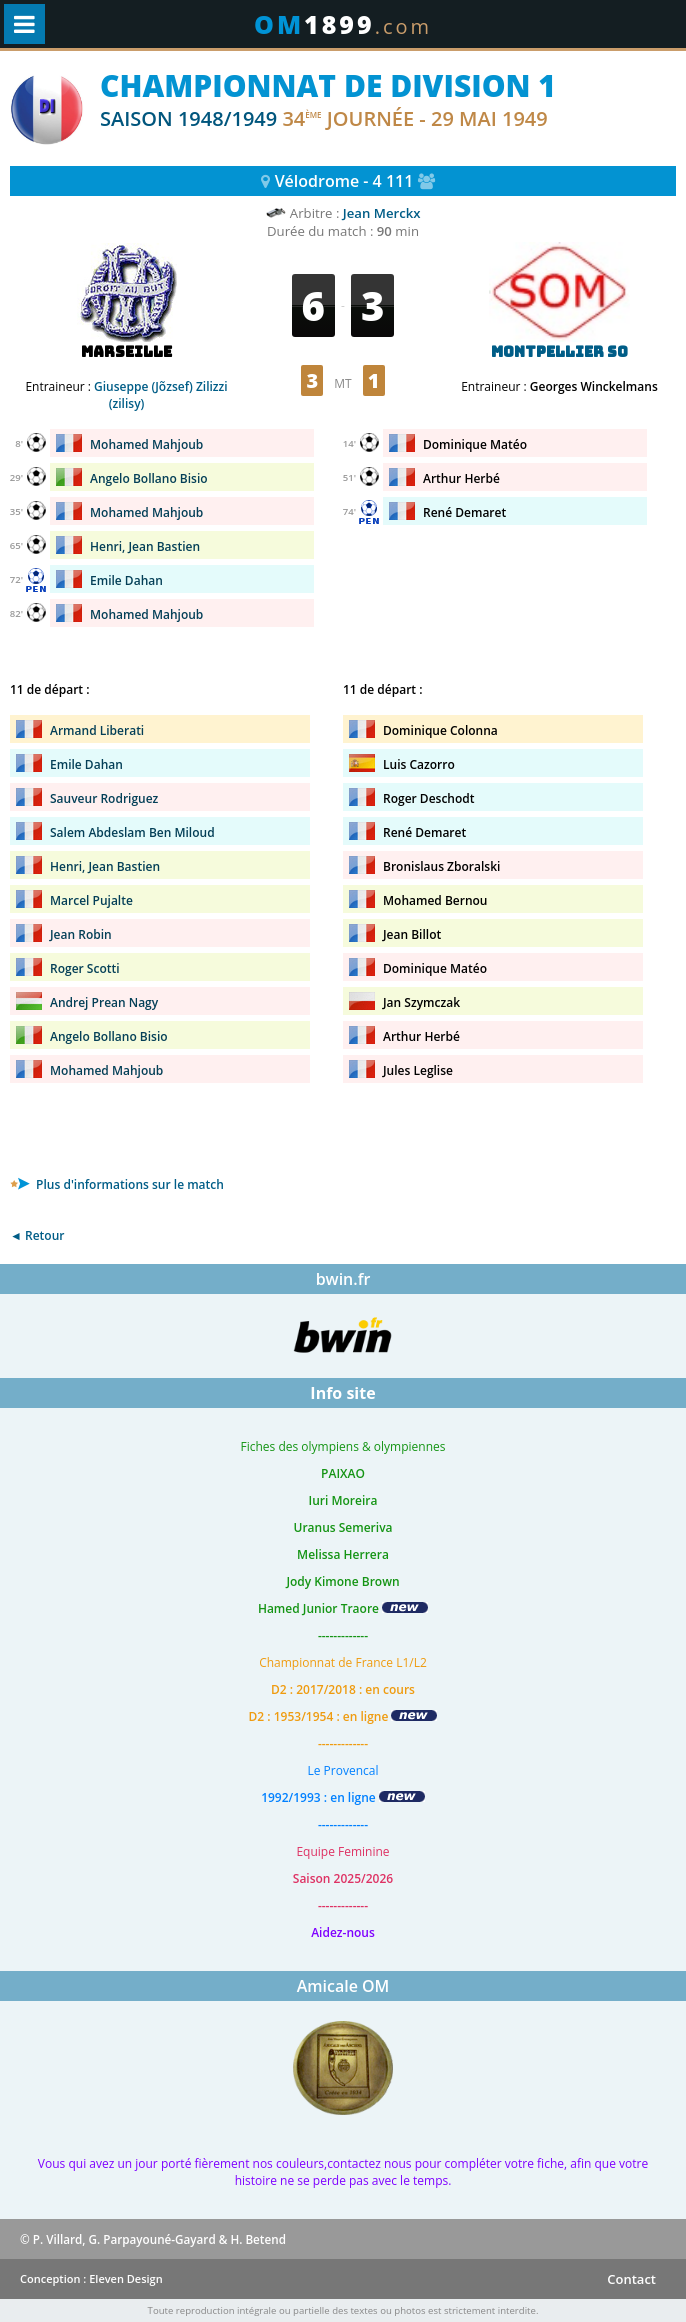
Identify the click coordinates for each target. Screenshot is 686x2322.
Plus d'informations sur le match (117, 1184)
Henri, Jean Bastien (145, 546)
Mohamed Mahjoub (146, 444)
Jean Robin (81, 934)
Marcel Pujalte (91, 900)
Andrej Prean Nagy (104, 1002)
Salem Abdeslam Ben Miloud (132, 832)
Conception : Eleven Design (91, 2278)
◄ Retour (37, 1235)
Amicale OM (343, 1986)
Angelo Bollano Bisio (149, 478)
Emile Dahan (126, 580)
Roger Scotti (85, 968)
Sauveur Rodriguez (104, 798)
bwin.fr (343, 1279)
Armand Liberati (97, 730)
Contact (631, 2279)
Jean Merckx (382, 213)
